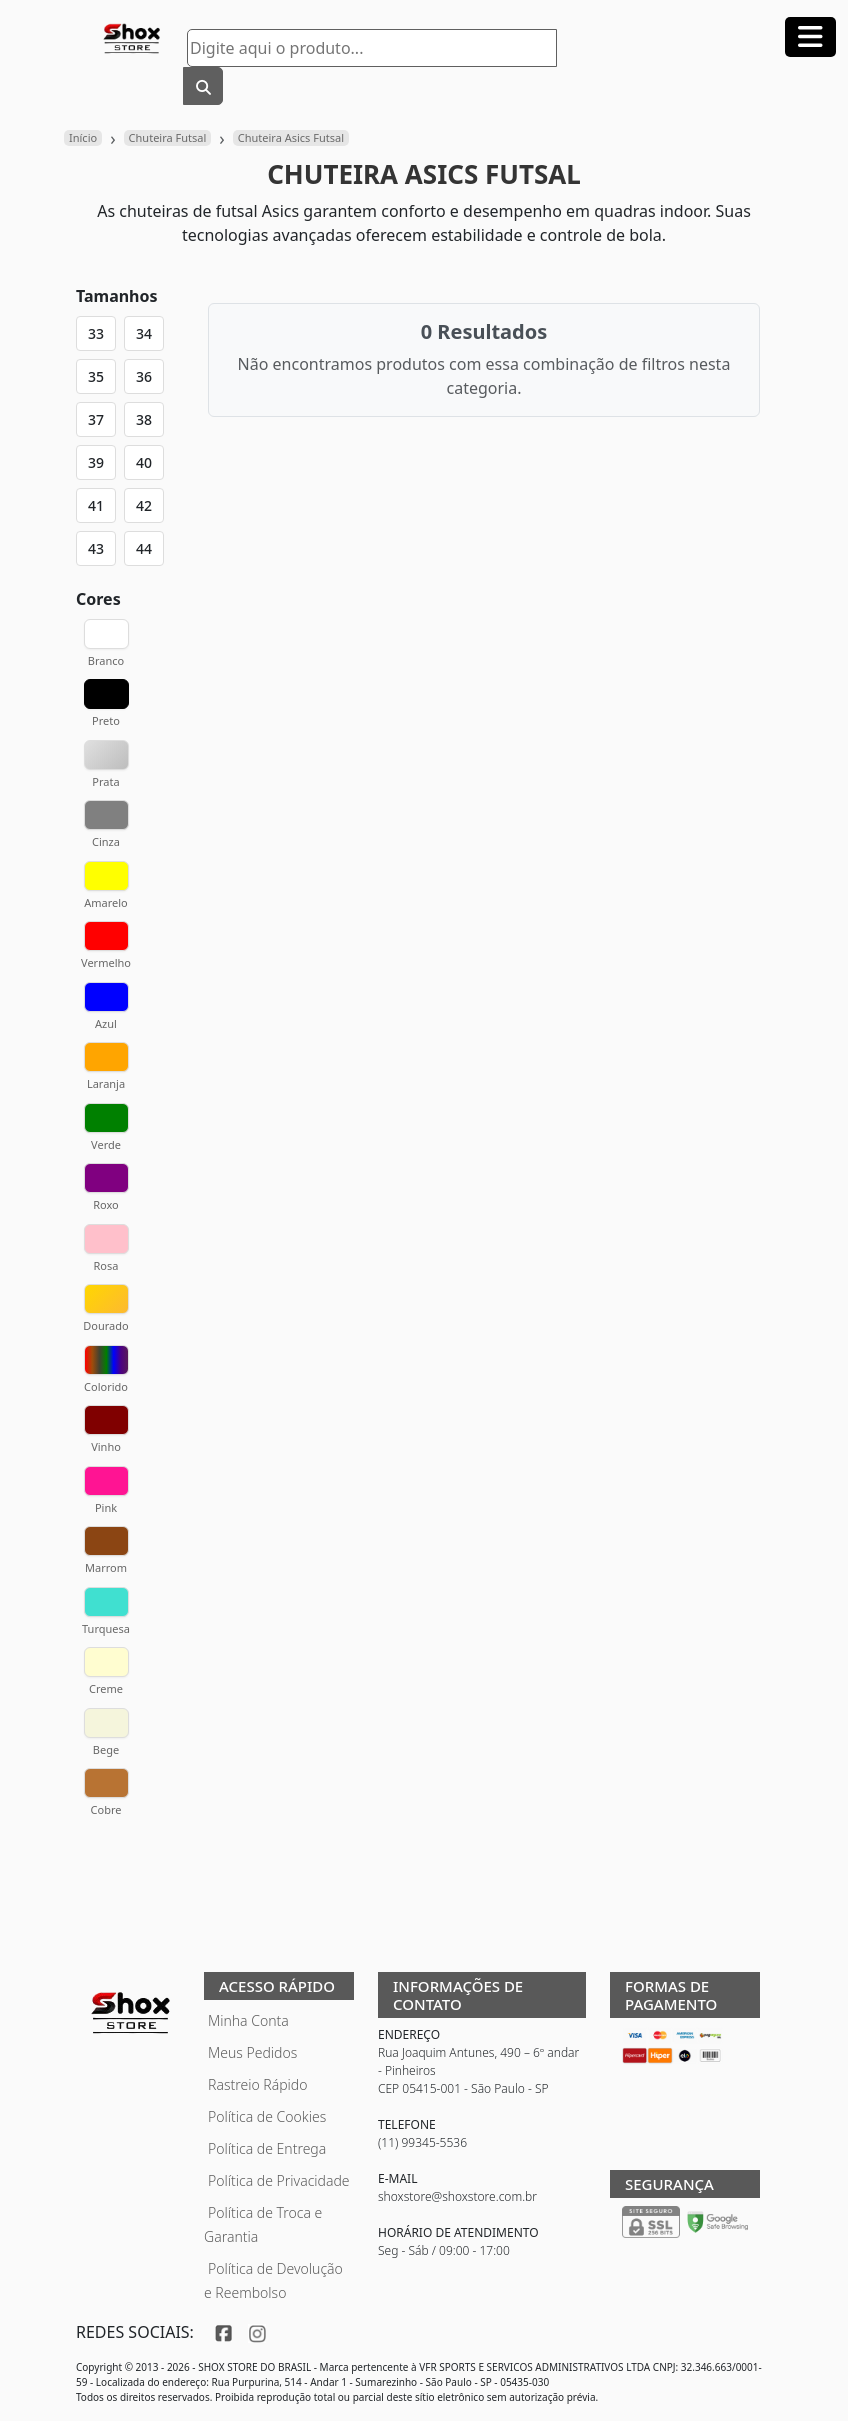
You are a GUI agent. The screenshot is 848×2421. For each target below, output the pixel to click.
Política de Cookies (267, 2116)
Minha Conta (248, 2020)
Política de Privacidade (279, 2180)
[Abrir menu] (810, 37)
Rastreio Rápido (257, 2084)
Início (83, 137)
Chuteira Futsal (168, 137)
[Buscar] (203, 86)
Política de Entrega (267, 2148)
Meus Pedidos (252, 2052)
